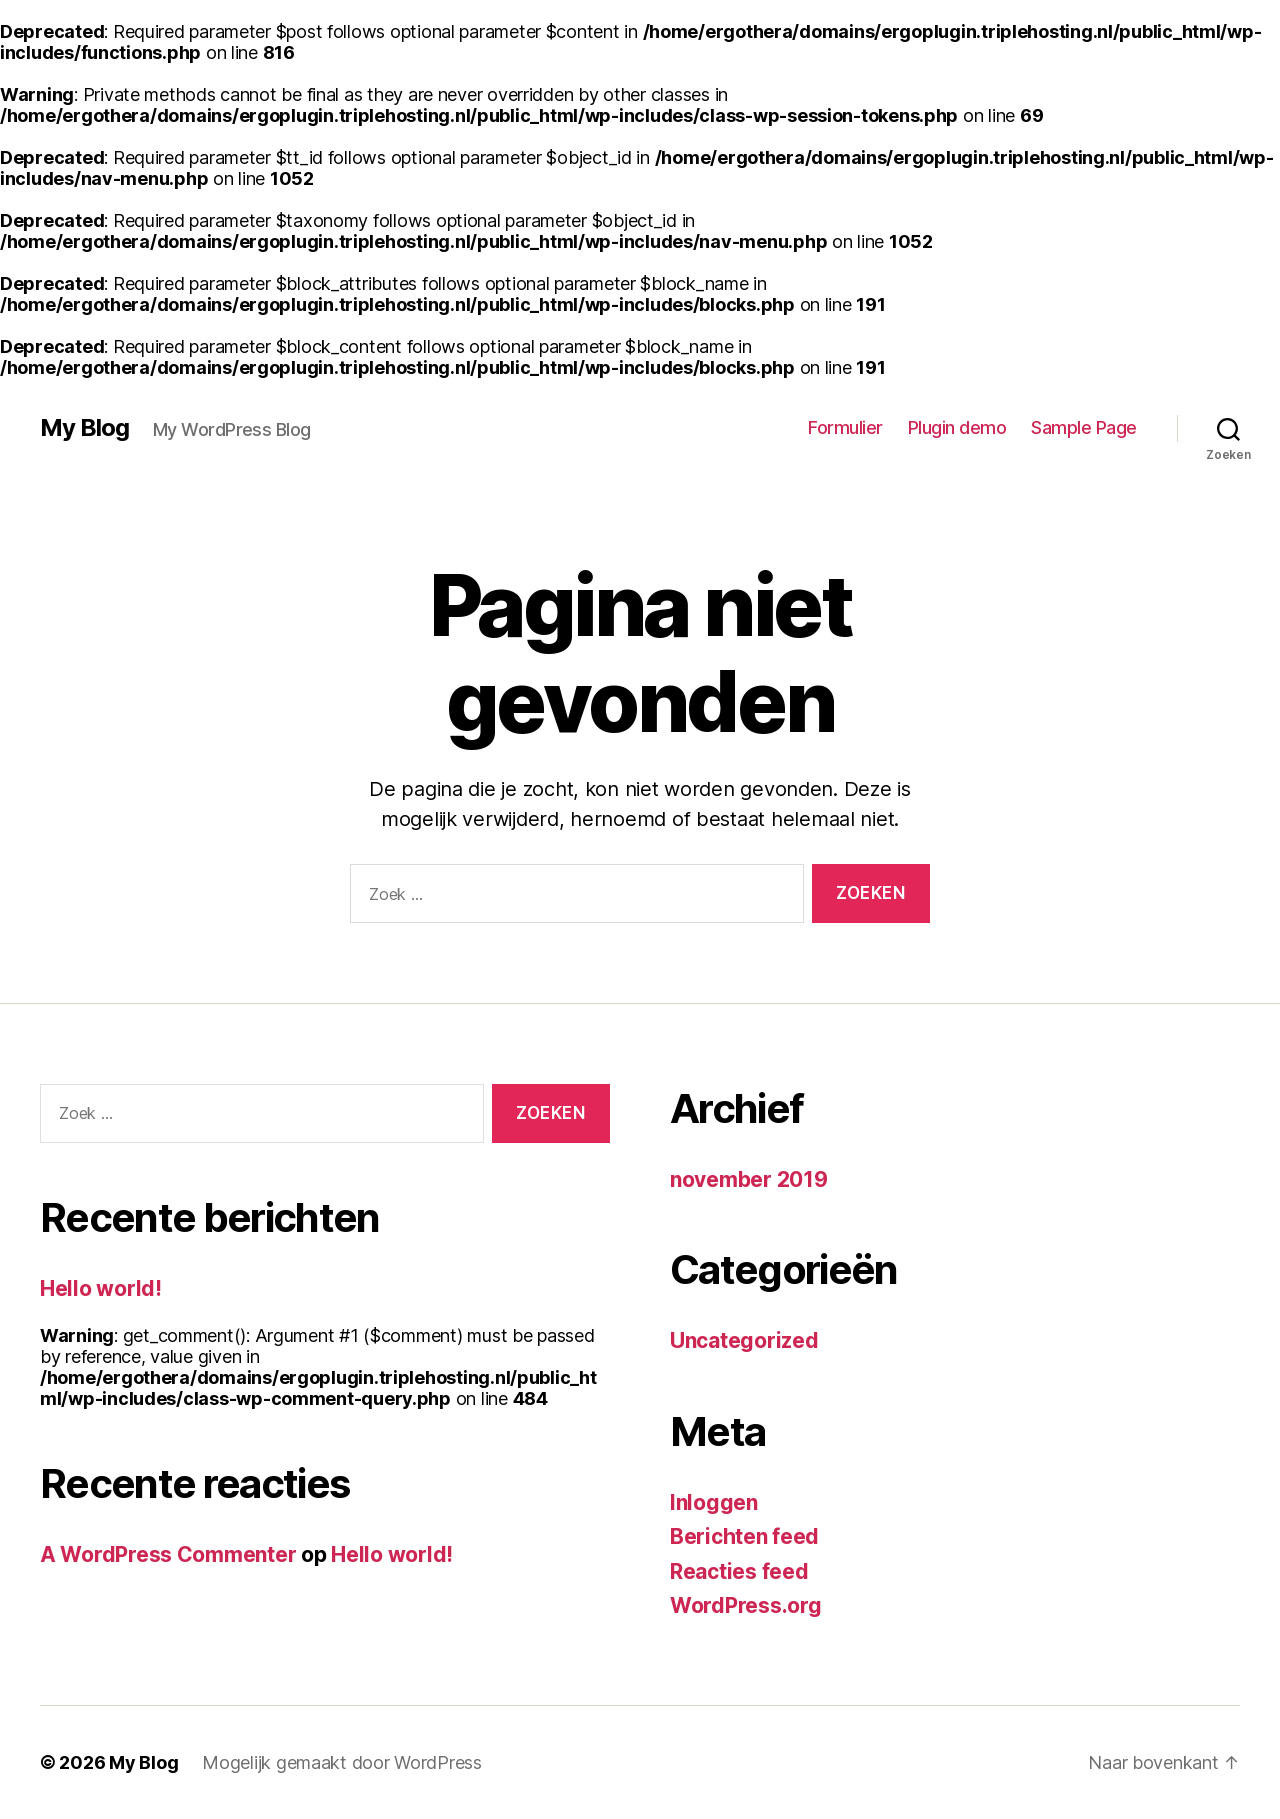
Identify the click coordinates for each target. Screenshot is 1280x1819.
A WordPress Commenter (168, 1554)
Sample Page (1084, 427)
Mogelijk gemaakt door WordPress (342, 1762)
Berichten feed (744, 1536)
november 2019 (749, 1179)
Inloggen (714, 1502)
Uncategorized (744, 1340)
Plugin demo (957, 427)
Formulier (845, 427)
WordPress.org (746, 1605)
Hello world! (101, 1288)
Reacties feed (739, 1571)
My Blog (84, 428)
